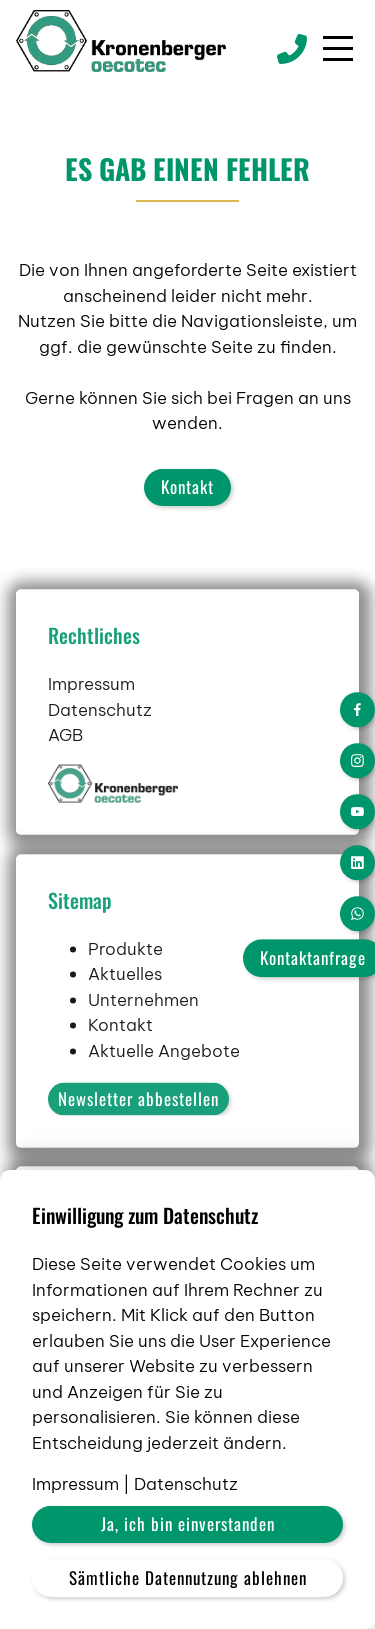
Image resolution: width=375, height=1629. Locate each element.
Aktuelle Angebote (164, 1092)
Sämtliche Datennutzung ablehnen (188, 1577)
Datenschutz (100, 751)
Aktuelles (125, 1016)
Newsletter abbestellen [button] (138, 1140)
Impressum (91, 726)
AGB (65, 777)
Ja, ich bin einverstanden (188, 1523)
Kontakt (187, 486)
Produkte (125, 990)
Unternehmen (143, 1041)
